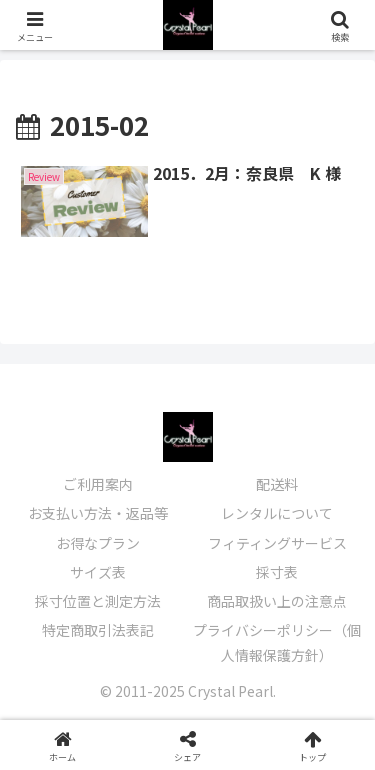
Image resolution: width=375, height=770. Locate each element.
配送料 (277, 484)
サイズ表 (98, 572)
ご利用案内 (98, 484)
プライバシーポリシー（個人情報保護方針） (277, 642)
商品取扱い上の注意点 (277, 601)
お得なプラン (98, 543)
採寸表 (277, 572)
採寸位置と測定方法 (98, 601)
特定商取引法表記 (98, 630)
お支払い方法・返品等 (98, 513)
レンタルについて (277, 513)
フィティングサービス (277, 543)
